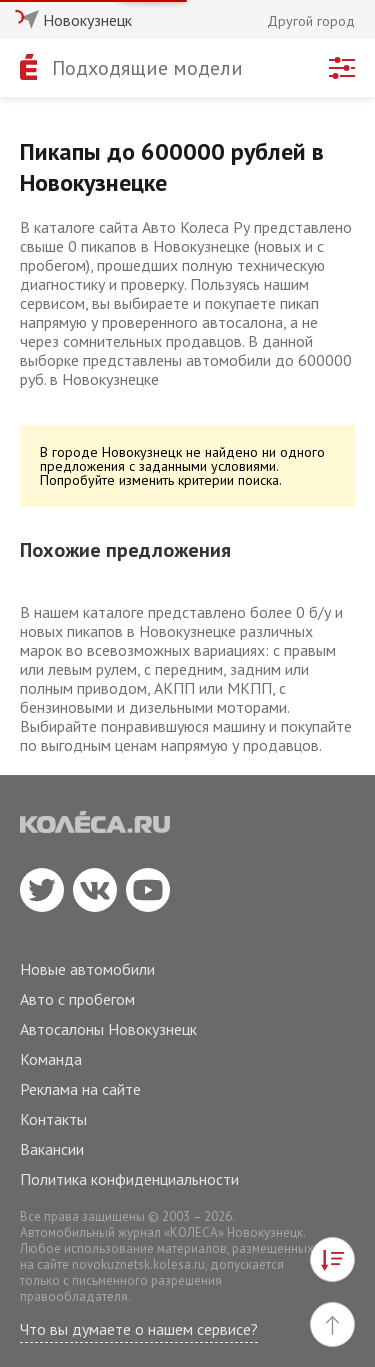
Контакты (53, 1119)
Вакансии (52, 1149)
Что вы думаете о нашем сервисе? (139, 1329)
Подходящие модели (147, 68)
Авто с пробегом (77, 999)
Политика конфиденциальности (129, 1179)
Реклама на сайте (80, 1089)
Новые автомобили (87, 969)
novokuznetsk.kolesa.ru (138, 1264)
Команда (51, 1059)
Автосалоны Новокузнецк (108, 1029)
